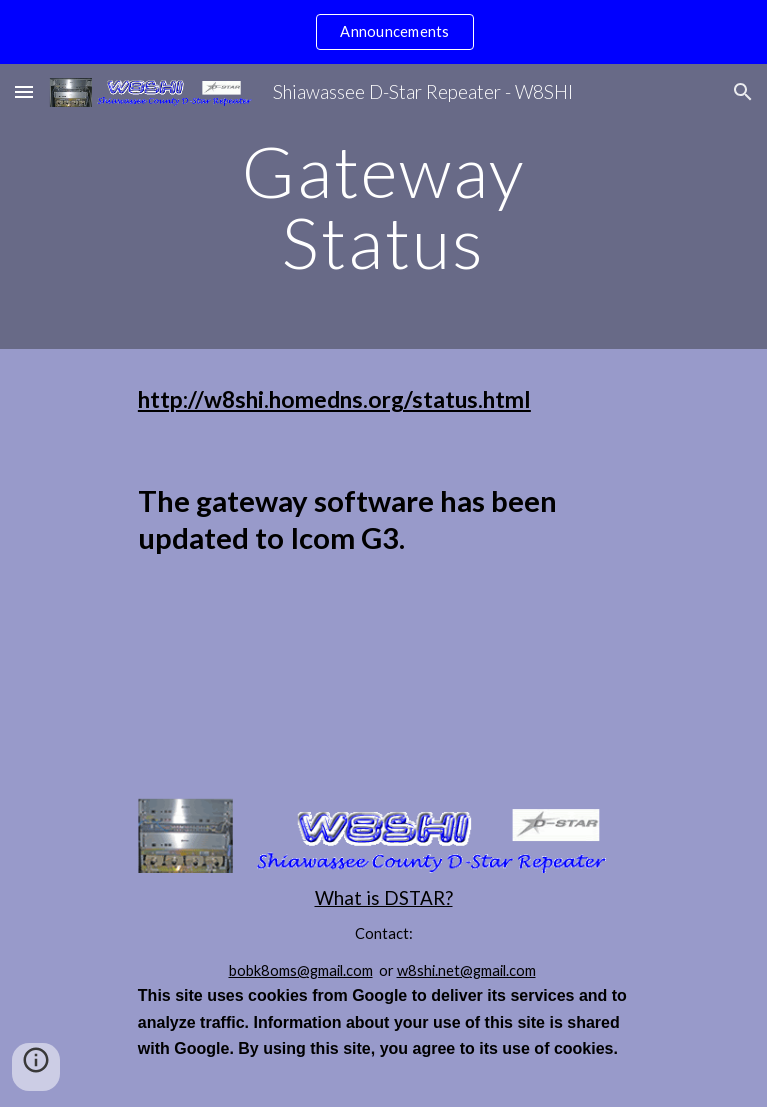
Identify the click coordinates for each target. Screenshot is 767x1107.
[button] (24, 91)
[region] (383, 32)
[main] (383, 206)
